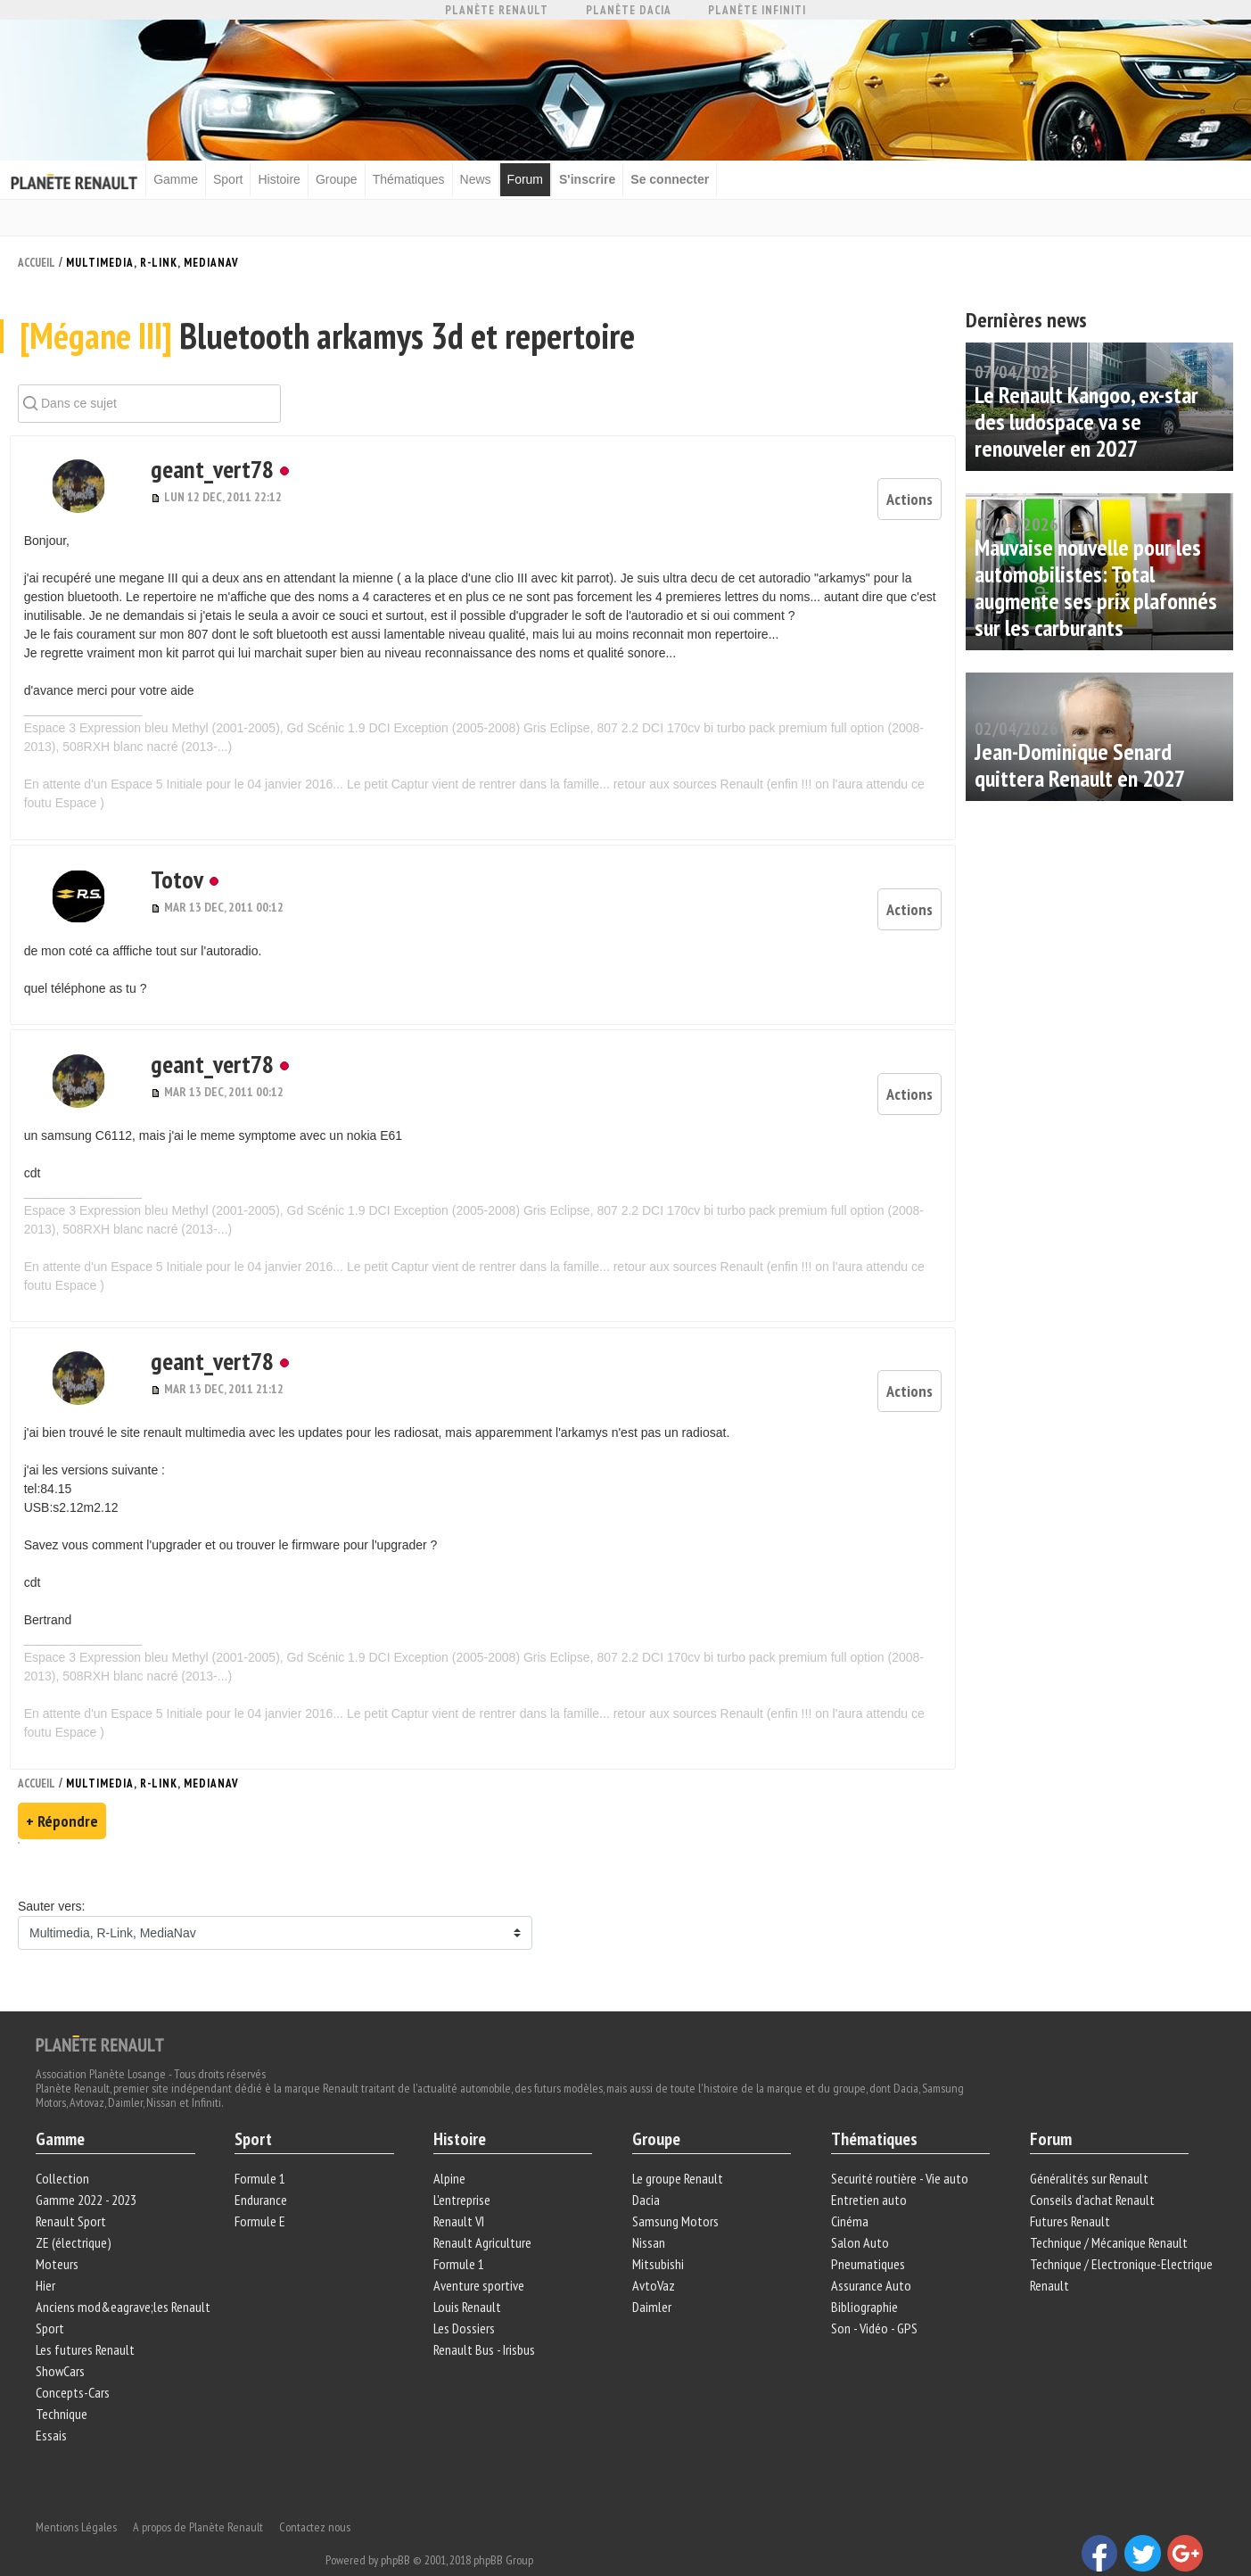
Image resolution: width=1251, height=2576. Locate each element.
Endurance (263, 2172)
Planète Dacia (628, 10)
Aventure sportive (480, 2257)
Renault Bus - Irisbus (486, 2322)
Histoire (295, 178)
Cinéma (848, 2193)
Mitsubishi (658, 2236)
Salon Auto (858, 2215)
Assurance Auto (869, 2257)
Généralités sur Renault (1086, 2150)
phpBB (591, 2520)
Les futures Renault (89, 2322)
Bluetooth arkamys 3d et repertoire (329, 353)
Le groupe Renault (677, 2150)
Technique (66, 2386)
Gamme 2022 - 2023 (90, 2172)
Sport (244, 178)
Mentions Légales (80, 2487)
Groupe (353, 178)
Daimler (651, 2279)
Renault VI (460, 2193)
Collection (67, 2150)
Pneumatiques (866, 2236)
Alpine (451, 2150)
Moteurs (61, 2236)
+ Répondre (62, 1789)
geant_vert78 (182, 484)
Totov (147, 879)
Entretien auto (867, 2172)
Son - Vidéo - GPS (872, 2300)
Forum (540, 178)
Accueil (36, 260)
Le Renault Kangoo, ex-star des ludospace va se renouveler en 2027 (1086, 418)
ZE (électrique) (78, 2215)
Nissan (648, 2215)
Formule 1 (262, 2150)
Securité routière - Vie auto (898, 2150)
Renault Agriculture (484, 2215)
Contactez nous (319, 2487)
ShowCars (64, 2343)
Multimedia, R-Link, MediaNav (152, 260)
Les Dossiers (466, 2300)
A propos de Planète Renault (202, 2487)
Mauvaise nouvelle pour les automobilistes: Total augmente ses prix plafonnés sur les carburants (1096, 585)
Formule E (262, 2193)
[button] (68, 502)
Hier (50, 2257)
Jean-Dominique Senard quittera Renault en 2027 (1080, 762)
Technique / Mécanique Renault (1106, 2215)
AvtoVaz (653, 2257)
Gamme (191, 178)
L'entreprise (463, 2172)
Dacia (646, 2172)
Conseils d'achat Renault (1089, 2172)
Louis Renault (469, 2279)
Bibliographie (862, 2279)
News (490, 178)
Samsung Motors (675, 2193)
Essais (55, 2407)
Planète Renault (496, 10)
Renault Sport (75, 2193)
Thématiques (424, 178)
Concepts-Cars (77, 2365)
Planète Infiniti (757, 10)
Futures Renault (1067, 2193)
